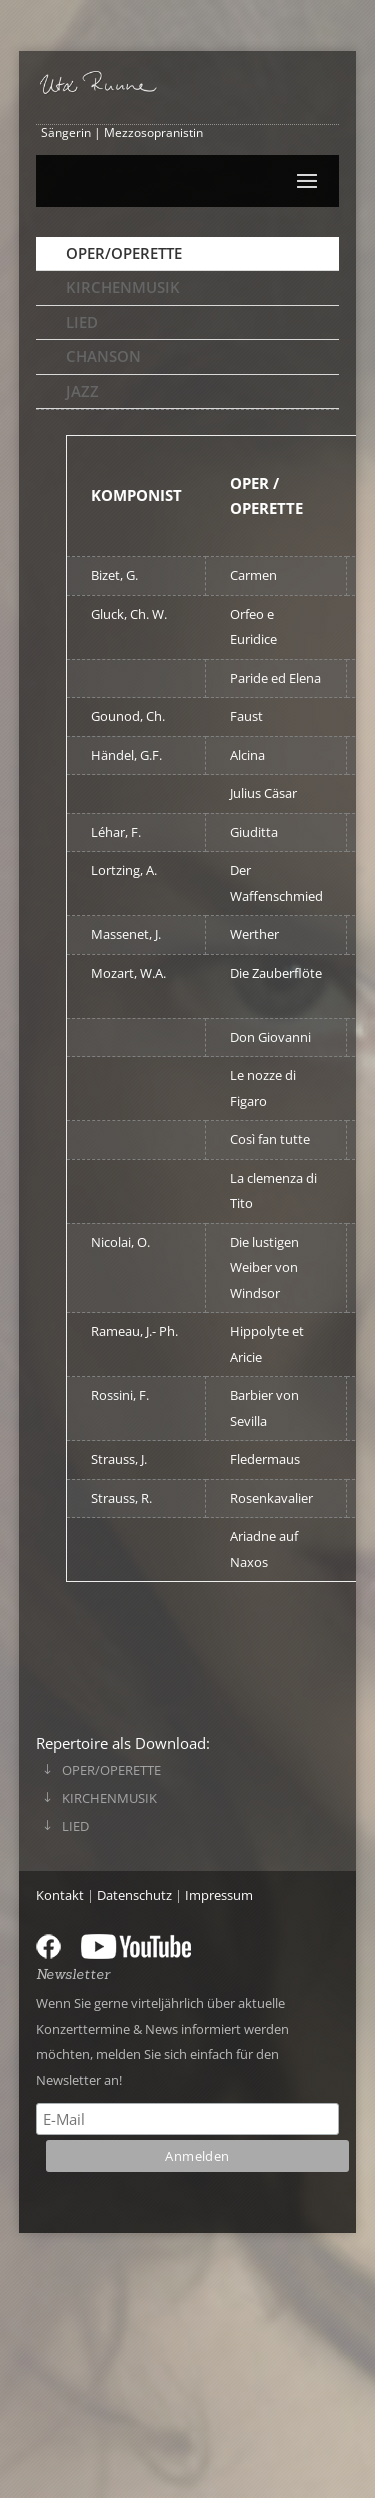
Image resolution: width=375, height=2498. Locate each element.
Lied (82, 322)
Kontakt (60, 1895)
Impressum (219, 1895)
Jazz (82, 391)
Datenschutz (134, 1895)
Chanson (103, 356)
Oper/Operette (124, 253)
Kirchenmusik (123, 287)
